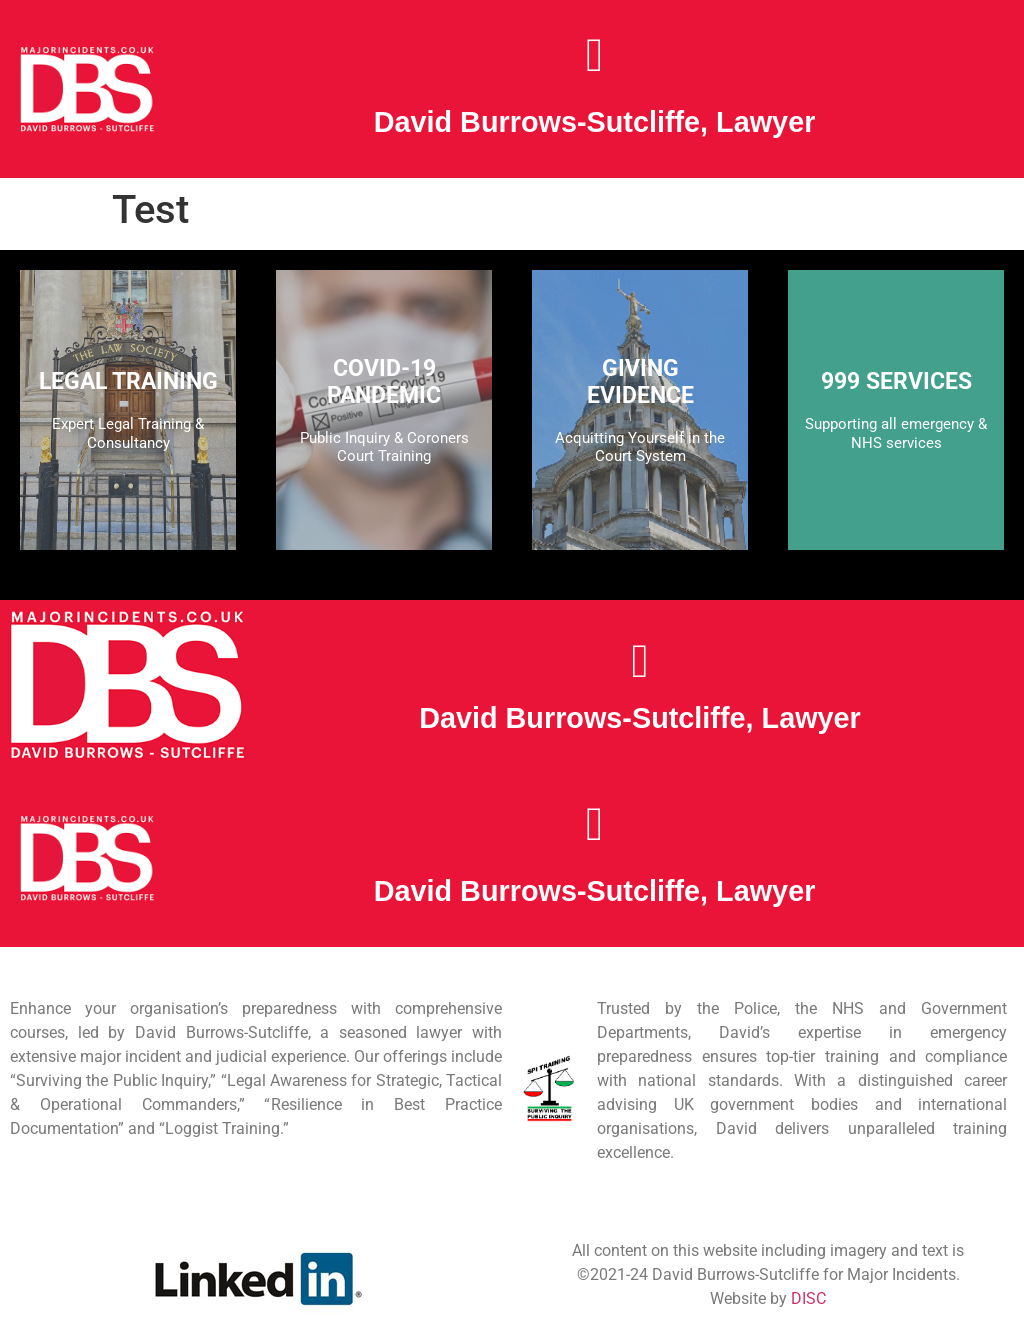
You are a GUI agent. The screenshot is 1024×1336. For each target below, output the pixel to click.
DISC (808, 1298)
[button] (594, 55)
